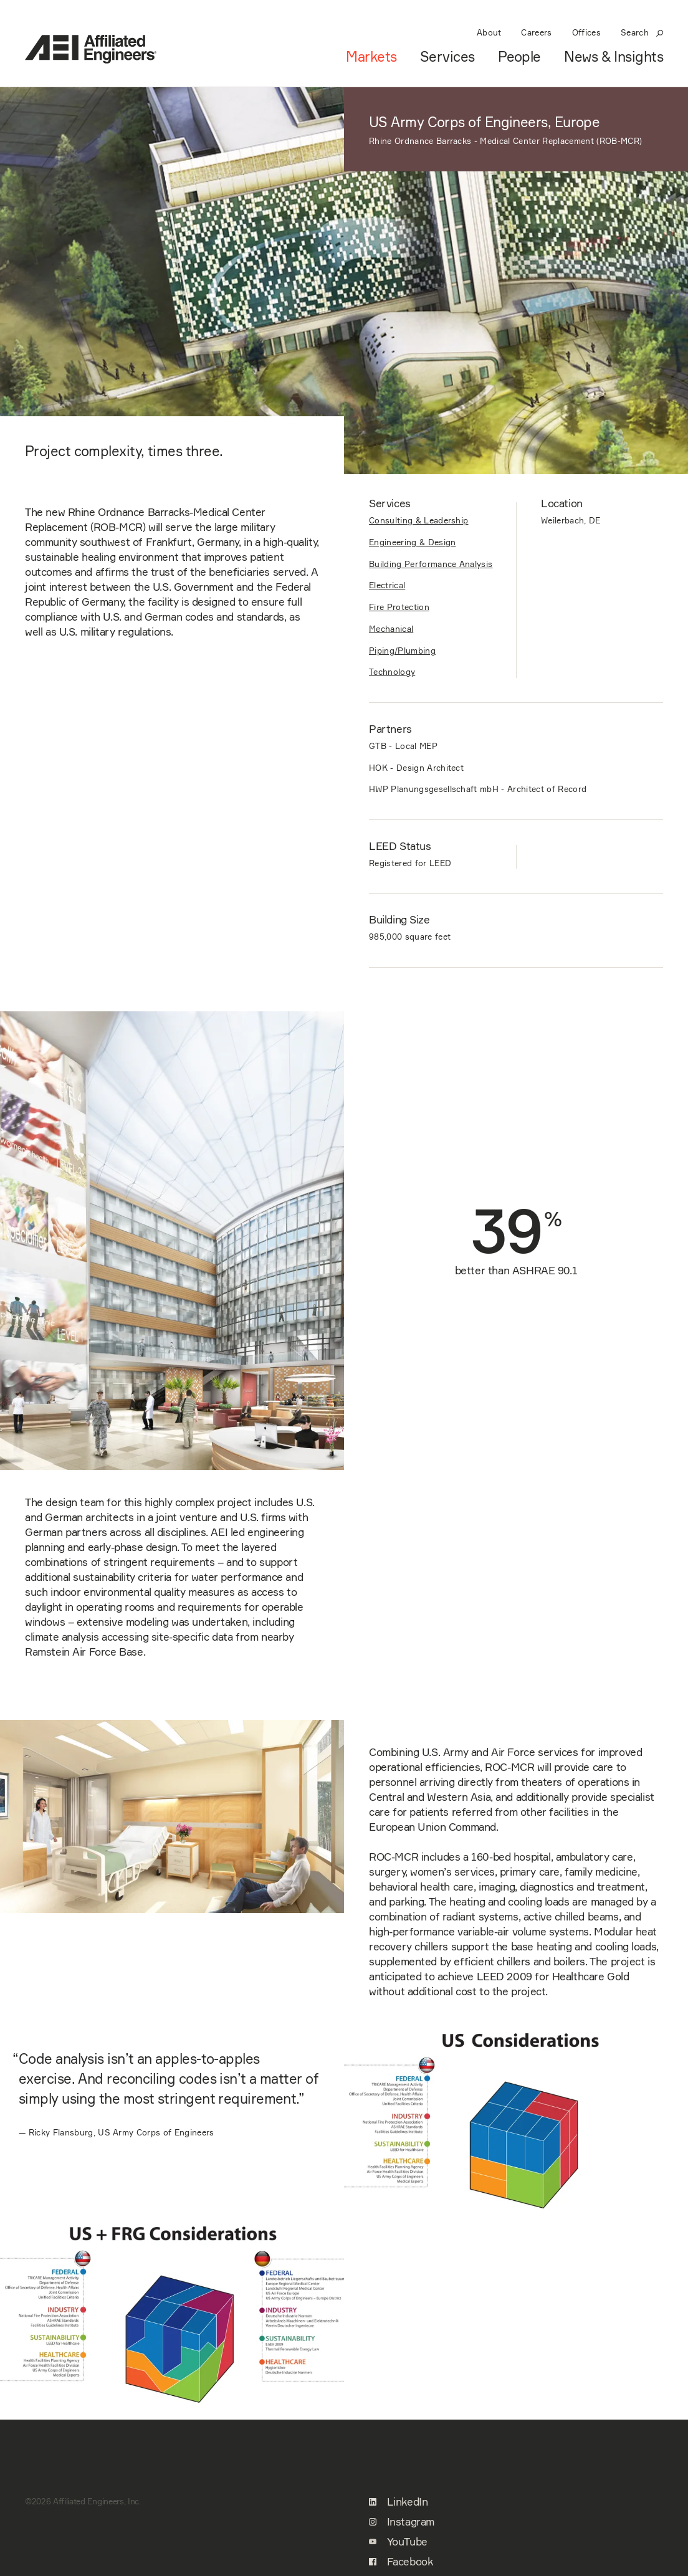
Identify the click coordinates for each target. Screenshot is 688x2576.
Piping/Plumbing (402, 651)
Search (642, 32)
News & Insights (613, 57)
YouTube (398, 2541)
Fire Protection (399, 607)
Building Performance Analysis (430, 564)
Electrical (387, 585)
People (519, 57)
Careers (536, 32)
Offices (586, 32)
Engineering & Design (412, 542)
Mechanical (391, 629)
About (489, 32)
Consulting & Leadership (418, 520)
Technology (392, 672)
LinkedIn (398, 2502)
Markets (371, 57)
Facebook (400, 2561)
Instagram (401, 2522)
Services (447, 57)
